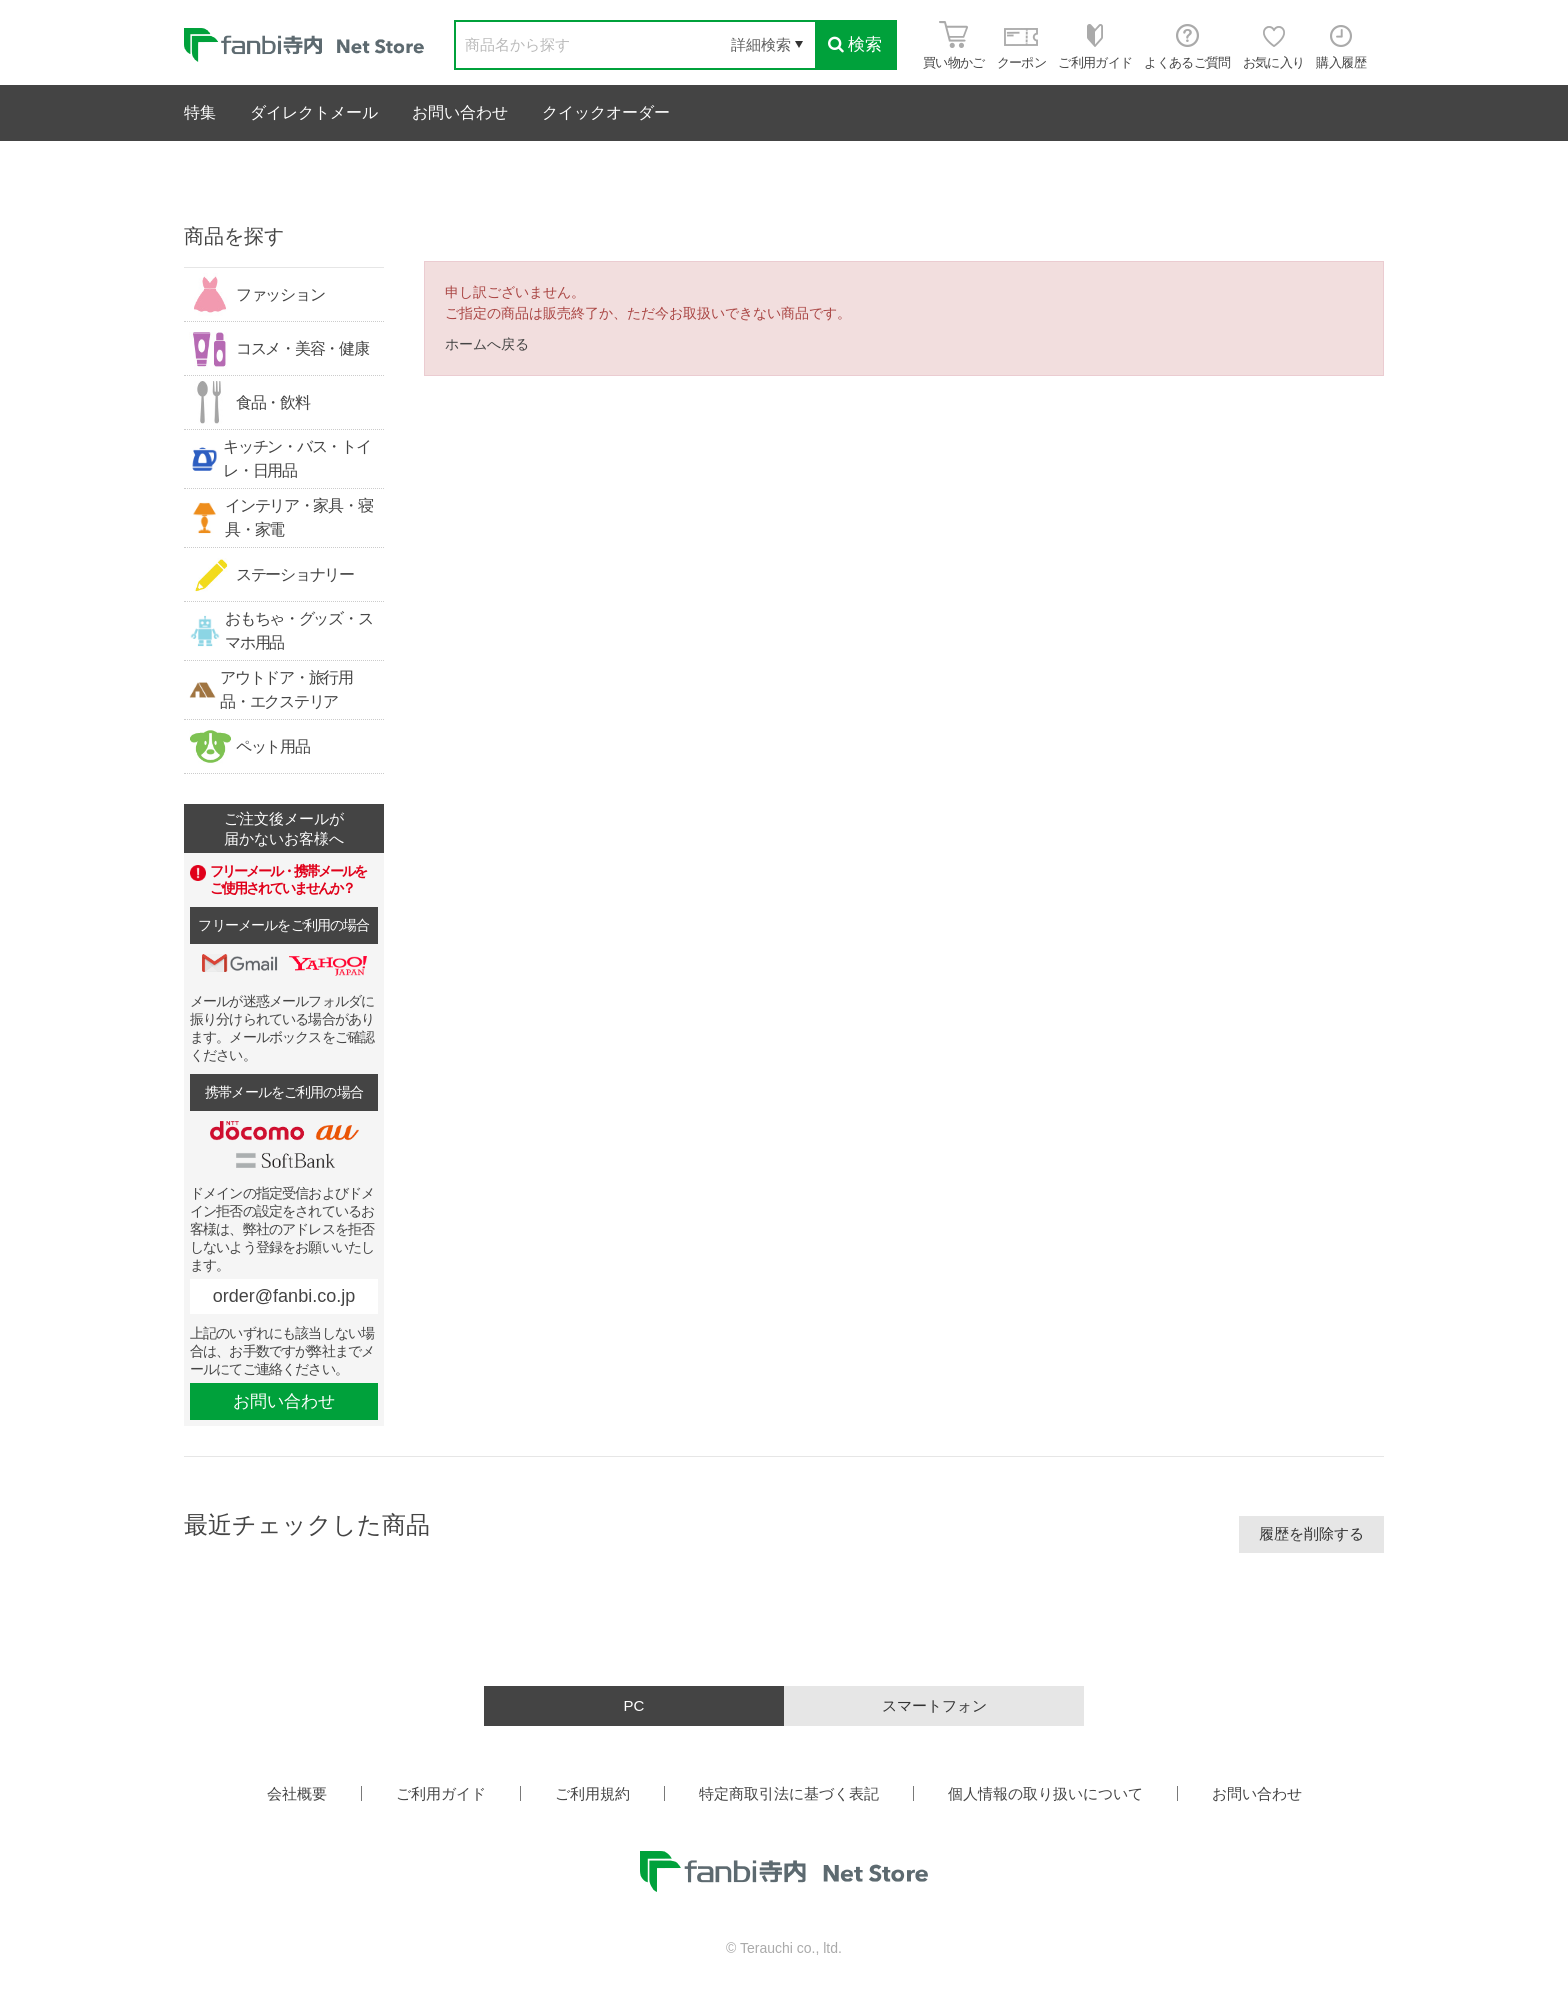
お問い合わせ (460, 112)
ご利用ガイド (441, 1793)
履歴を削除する (1311, 1533)
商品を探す (234, 236)
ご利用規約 (592, 1793)
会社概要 (297, 1793)
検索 (855, 44)
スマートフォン (934, 1705)
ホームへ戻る (487, 344)
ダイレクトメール (314, 112)
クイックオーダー (606, 112)
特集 (200, 112)
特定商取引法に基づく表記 (789, 1793)
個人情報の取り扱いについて (1045, 1793)
